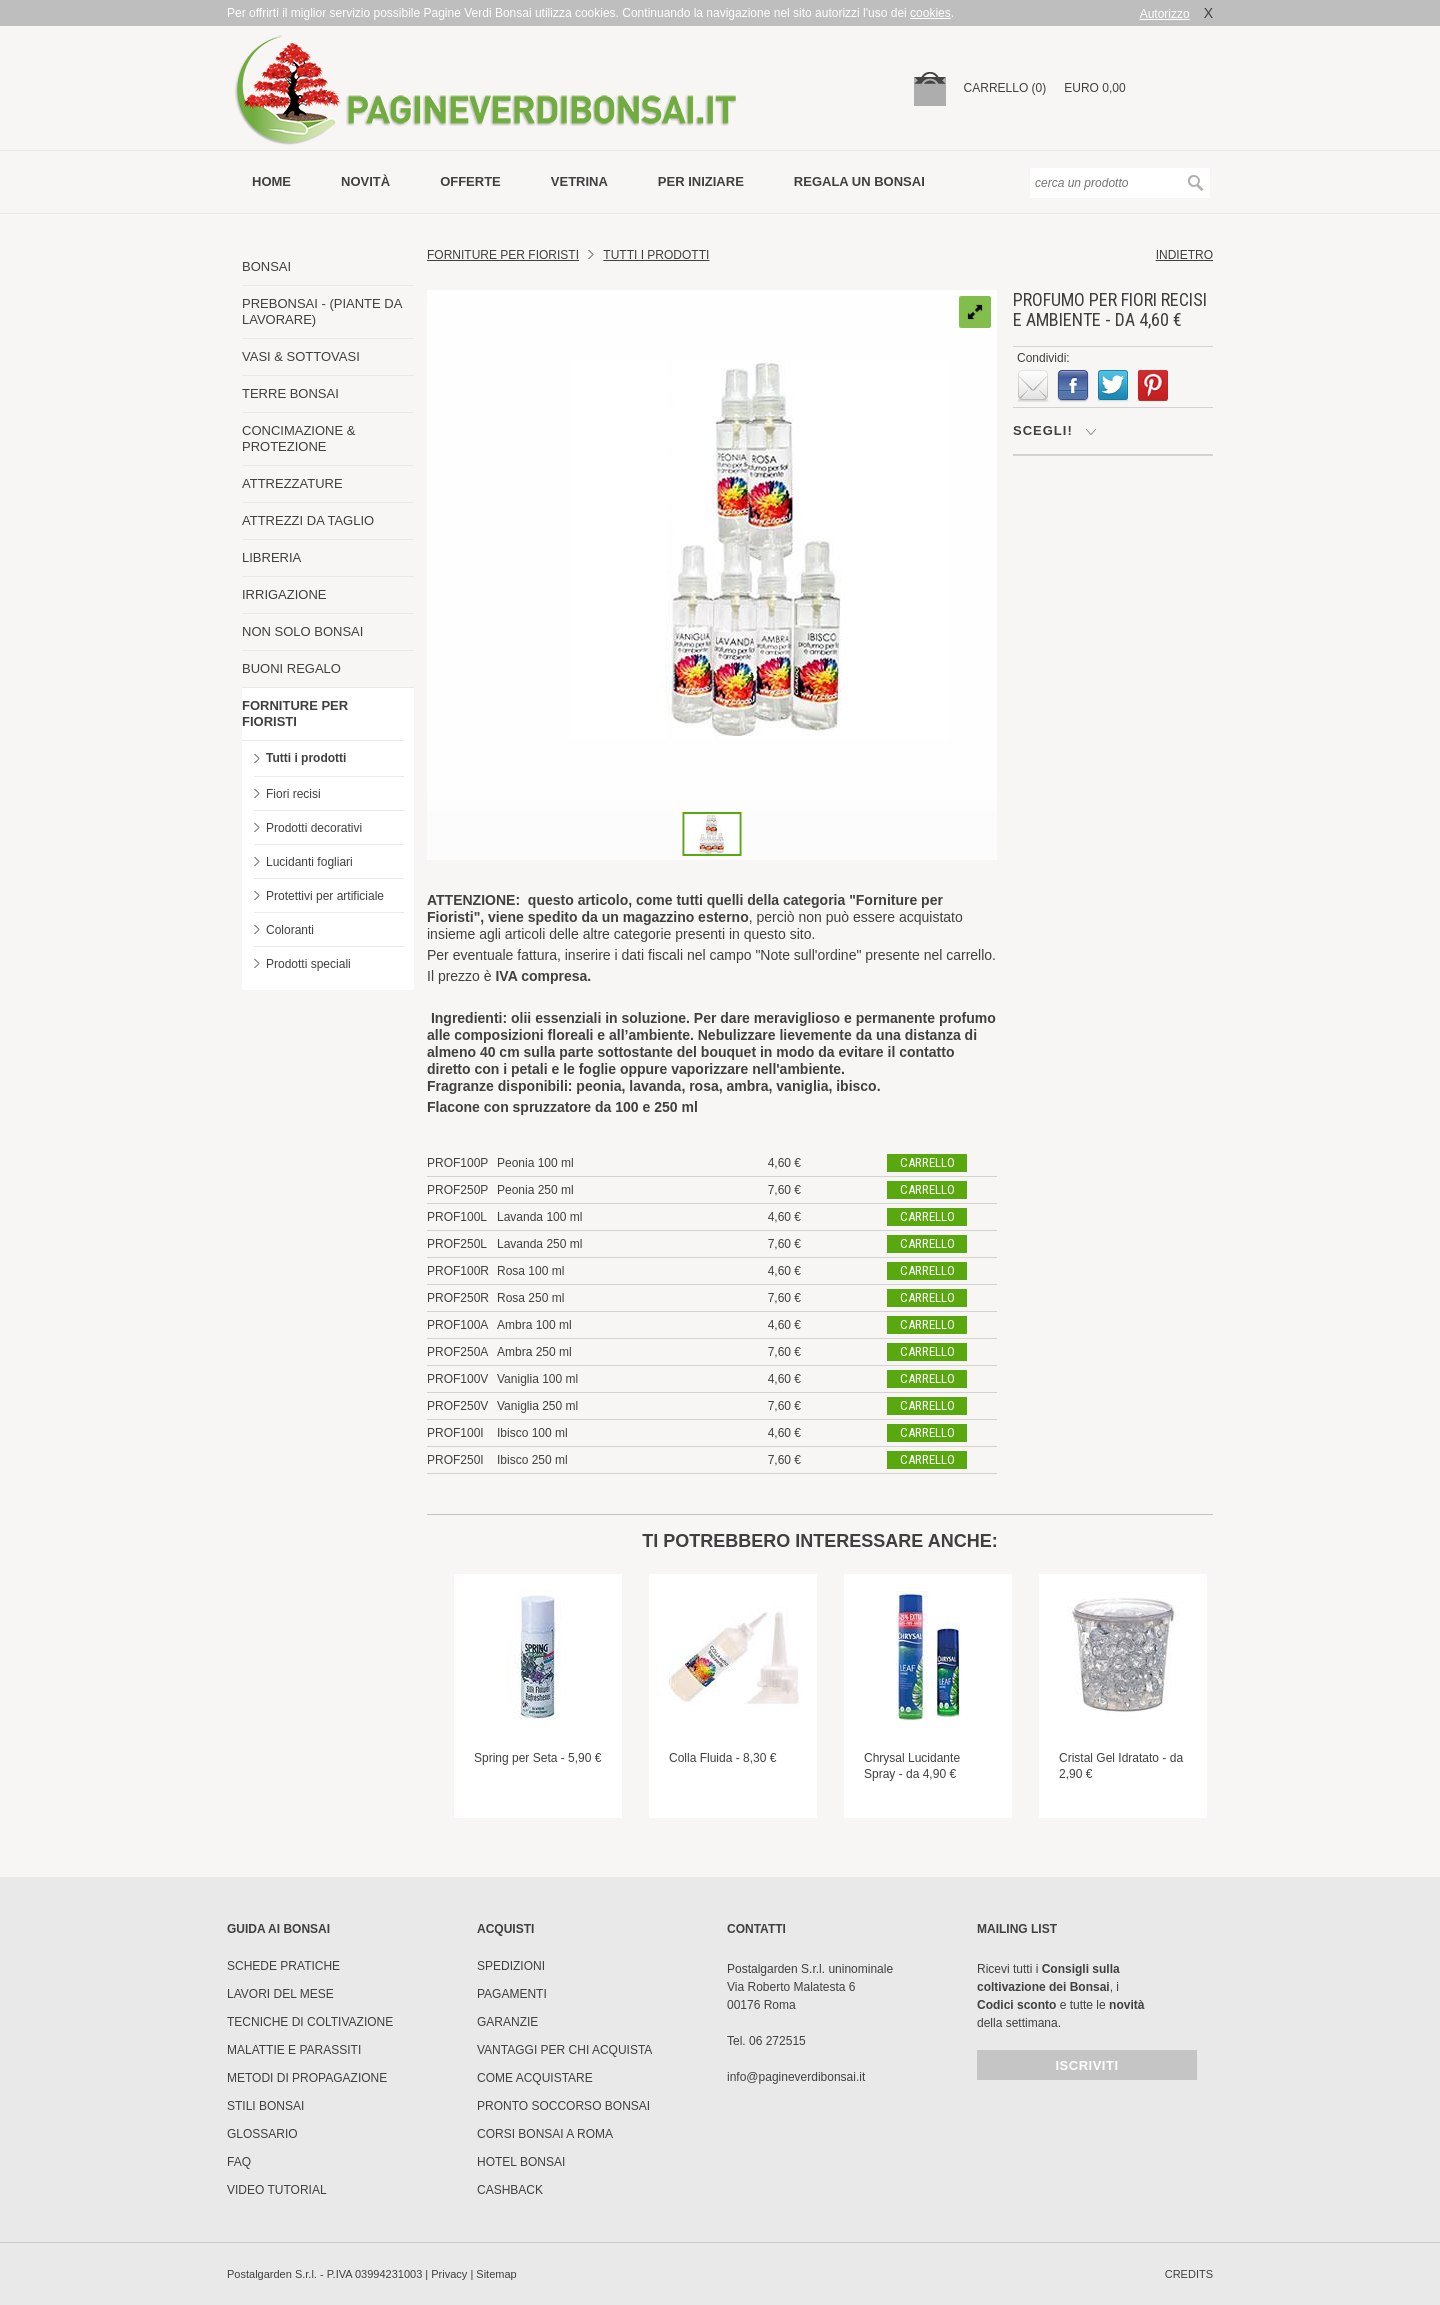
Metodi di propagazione (307, 2078)
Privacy (449, 2274)
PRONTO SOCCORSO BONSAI (563, 2106)
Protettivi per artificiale (325, 896)
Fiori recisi (293, 794)
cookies (930, 13)
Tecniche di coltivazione (310, 2022)
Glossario (262, 2134)
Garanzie (507, 2022)
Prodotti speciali (308, 964)
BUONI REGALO (291, 668)
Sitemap (496, 2274)
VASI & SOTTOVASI (301, 356)
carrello (927, 1162)
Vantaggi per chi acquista (564, 2050)
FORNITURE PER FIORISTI (295, 713)
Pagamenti (512, 1994)
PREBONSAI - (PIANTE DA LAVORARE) (322, 311)
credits (1189, 2274)
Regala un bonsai (859, 181)
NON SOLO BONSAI (302, 631)
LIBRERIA (271, 557)
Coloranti (290, 930)
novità (365, 181)
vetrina (579, 181)
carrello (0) (1005, 88)
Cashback (510, 2190)
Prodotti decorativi (314, 828)
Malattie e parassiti (294, 2050)
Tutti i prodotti (306, 758)
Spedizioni (511, 1966)
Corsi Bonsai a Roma (545, 2134)
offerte (470, 181)
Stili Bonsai (265, 2106)
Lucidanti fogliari (309, 862)
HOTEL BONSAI (521, 2162)
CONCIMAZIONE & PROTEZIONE (298, 438)
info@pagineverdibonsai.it (796, 2077)
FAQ (239, 2162)
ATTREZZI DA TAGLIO (308, 520)
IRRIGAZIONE (284, 594)
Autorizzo (1165, 14)
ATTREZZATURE (292, 483)
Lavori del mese (280, 1994)
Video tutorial (277, 2190)
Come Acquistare (535, 2078)
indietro (1184, 255)
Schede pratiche (283, 1966)
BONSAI (266, 266)
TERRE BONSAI (290, 393)
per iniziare (701, 181)
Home (271, 181)
